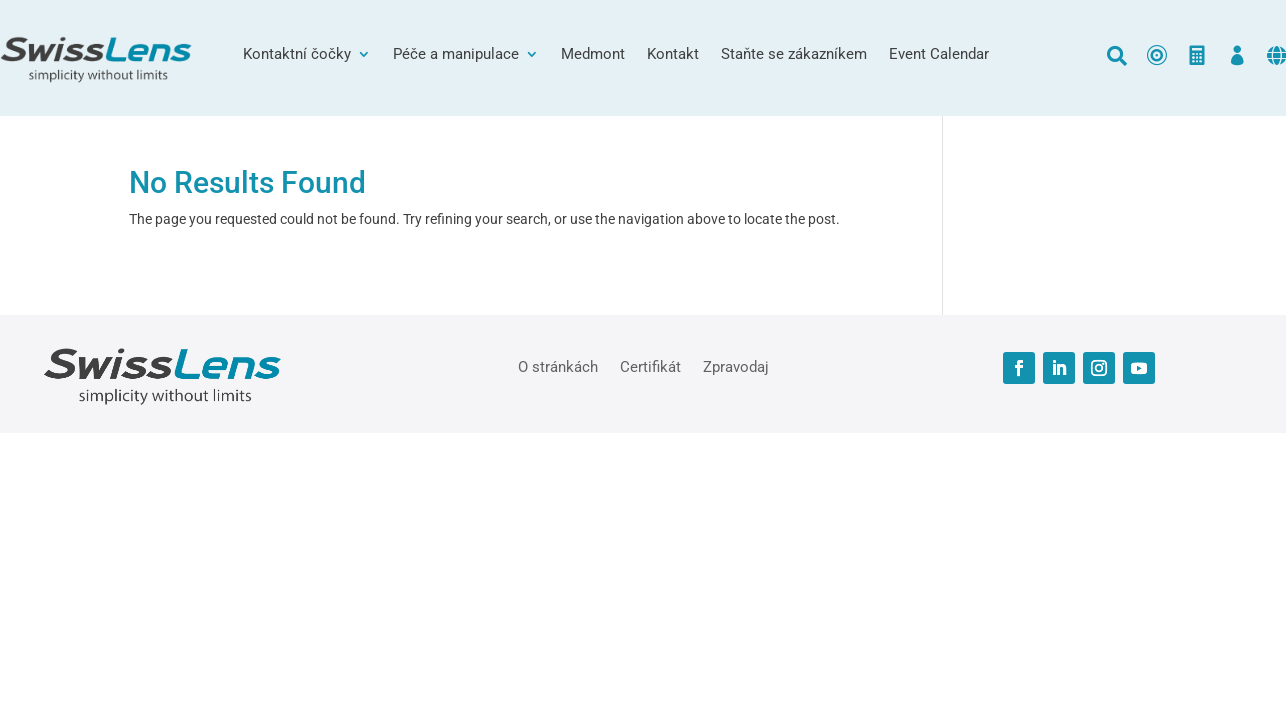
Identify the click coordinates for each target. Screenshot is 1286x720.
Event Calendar (939, 55)
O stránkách (558, 366)
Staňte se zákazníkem (794, 55)
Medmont (593, 55)
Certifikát (650, 366)
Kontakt (673, 55)
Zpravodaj (736, 366)
